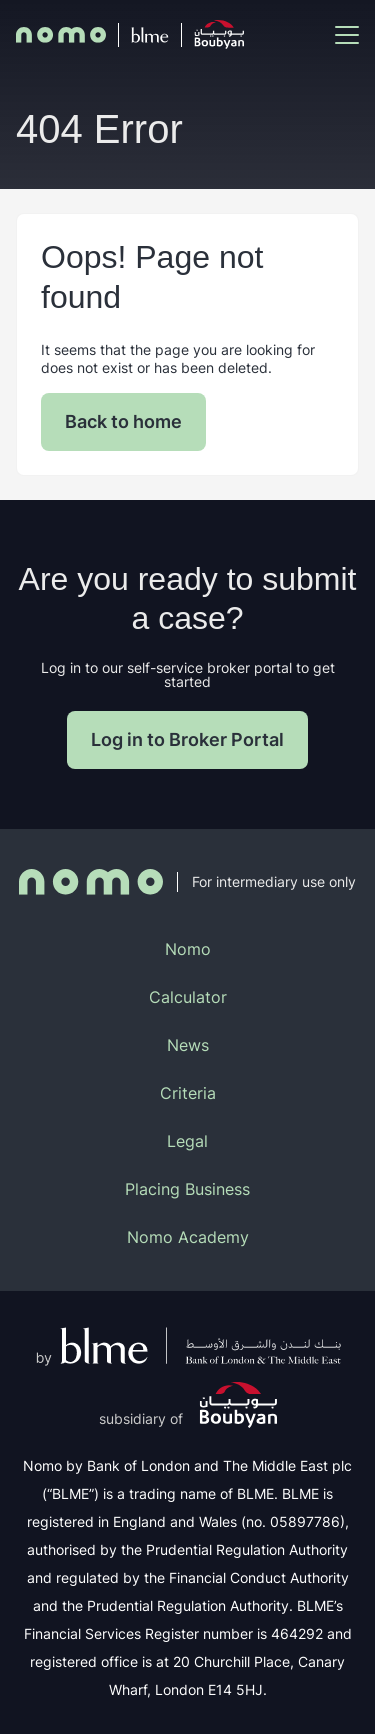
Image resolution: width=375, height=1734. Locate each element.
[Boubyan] (219, 34)
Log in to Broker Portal (187, 739)
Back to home (123, 421)
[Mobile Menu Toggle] (347, 35)
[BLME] (150, 35)
